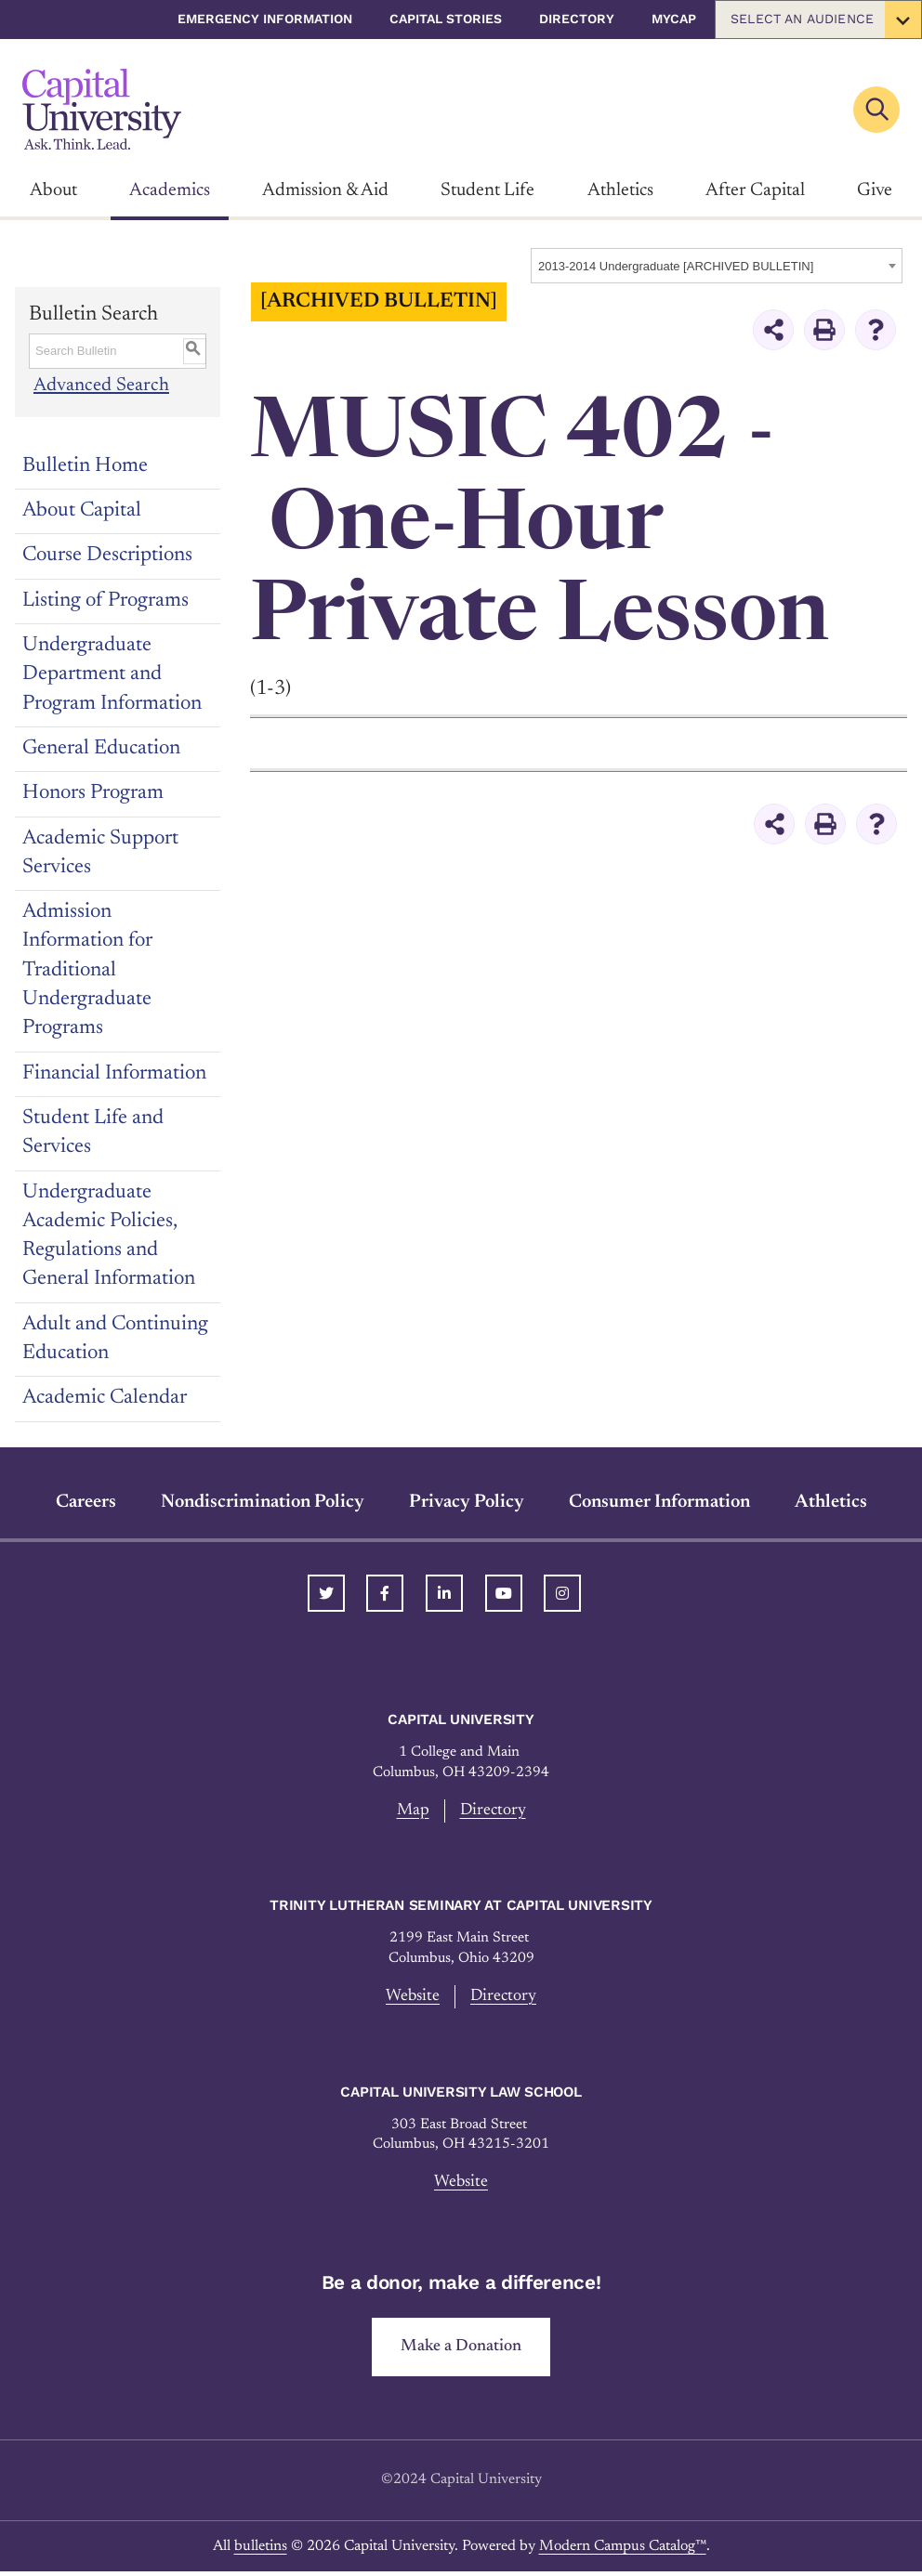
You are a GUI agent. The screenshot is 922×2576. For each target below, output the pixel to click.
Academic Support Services (100, 853)
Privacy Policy (466, 1502)
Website (411, 1998)
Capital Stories (445, 18)
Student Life (487, 190)
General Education (101, 749)
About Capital (81, 511)
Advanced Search (102, 385)
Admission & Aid (325, 190)
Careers (86, 1502)
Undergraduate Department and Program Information (112, 674)
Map (411, 1811)
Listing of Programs (105, 601)
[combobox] (716, 265)
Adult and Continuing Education (115, 1339)
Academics (169, 190)
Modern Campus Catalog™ (622, 2550)
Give (874, 190)
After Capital (755, 190)
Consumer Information (659, 1502)
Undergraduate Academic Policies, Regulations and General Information (108, 1236)
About (53, 190)
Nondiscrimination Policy (262, 1502)
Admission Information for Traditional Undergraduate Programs (87, 970)
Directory (576, 18)
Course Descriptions (107, 555)
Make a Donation (461, 2351)
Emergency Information (265, 18)
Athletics (620, 190)
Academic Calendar (104, 1398)
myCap (674, 18)
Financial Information (114, 1074)
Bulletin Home (85, 466)
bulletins (260, 2550)
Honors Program (93, 793)
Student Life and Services (93, 1132)
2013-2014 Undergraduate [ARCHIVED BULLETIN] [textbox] (675, 266)
